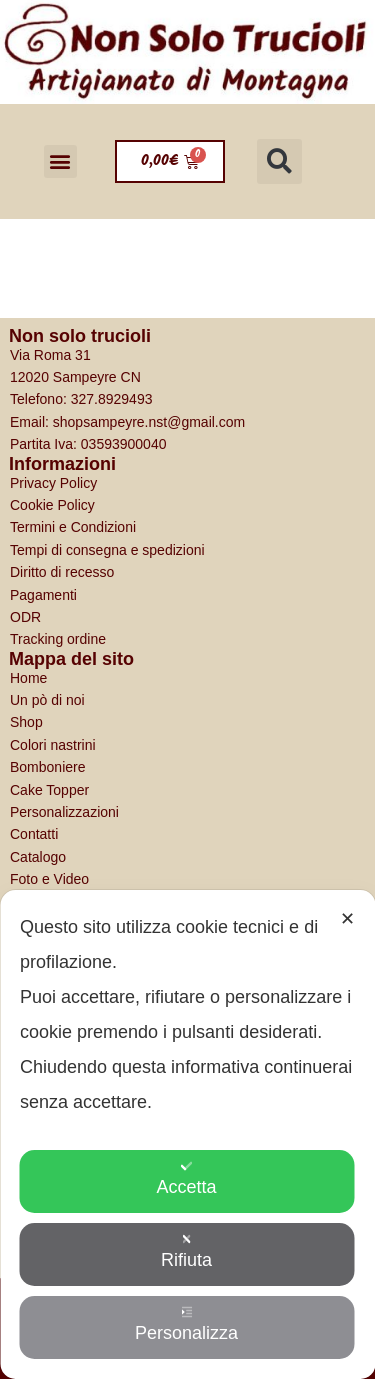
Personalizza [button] (186, 1324)
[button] (60, 161)
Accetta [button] (186, 1178)
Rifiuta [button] (186, 1251)
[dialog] (187, 1134)
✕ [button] (347, 919)
